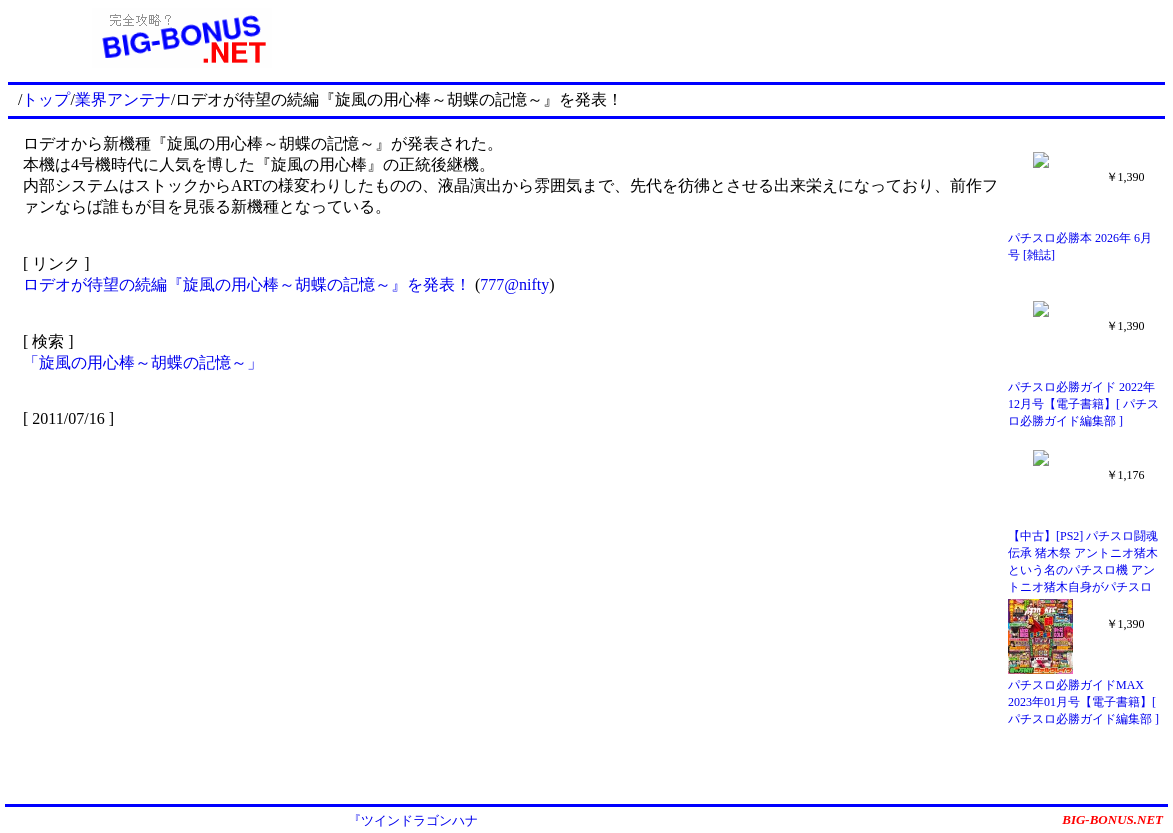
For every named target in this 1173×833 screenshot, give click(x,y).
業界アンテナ (123, 99)
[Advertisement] (760, 38)
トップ (46, 99)
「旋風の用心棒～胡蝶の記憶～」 (143, 362)
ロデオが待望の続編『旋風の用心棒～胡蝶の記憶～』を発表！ (247, 284)
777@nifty (514, 284)
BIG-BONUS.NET (1112, 819)
